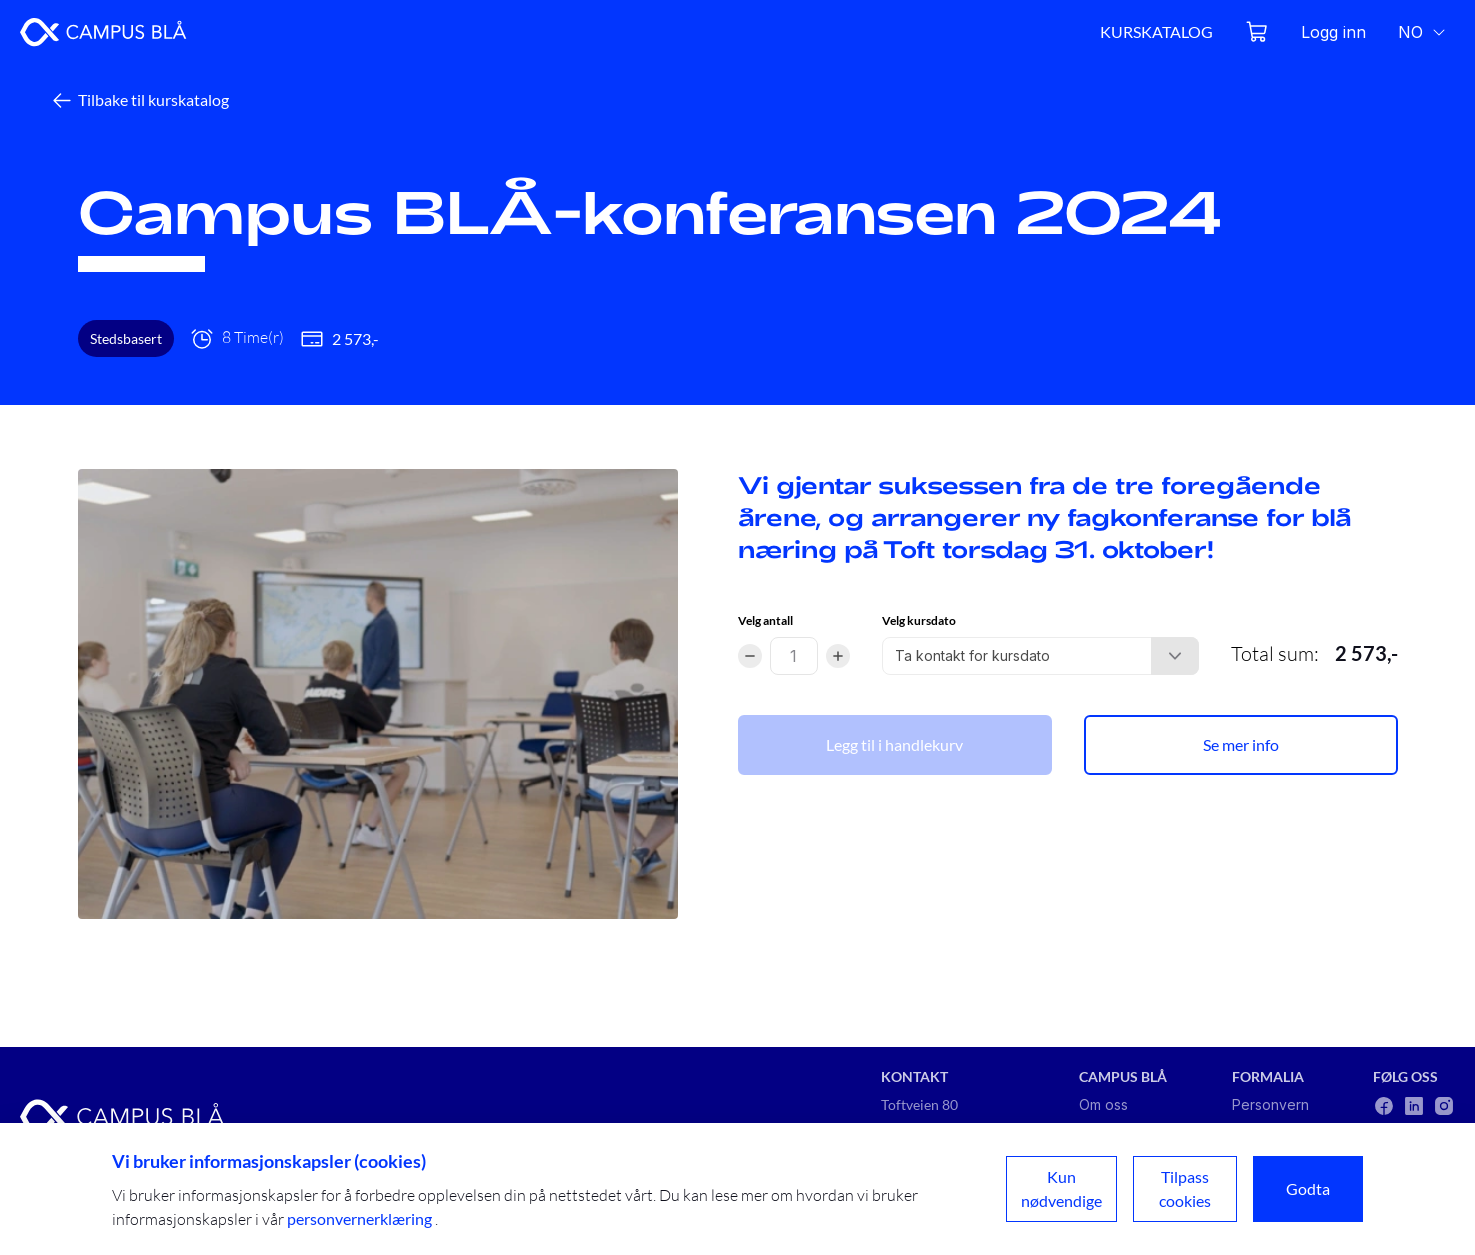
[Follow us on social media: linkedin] (1414, 1106)
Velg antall (765, 620)
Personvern (1270, 1104)
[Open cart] (1257, 32)
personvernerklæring (361, 1218)
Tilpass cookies (1185, 1188)
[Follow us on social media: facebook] (1384, 1106)
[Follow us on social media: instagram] (1444, 1106)
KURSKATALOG (1156, 31)
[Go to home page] (103, 32)
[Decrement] (750, 656)
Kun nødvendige (1061, 1188)
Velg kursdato (919, 620)
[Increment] (838, 656)
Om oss (1103, 1104)
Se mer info (1241, 744)
